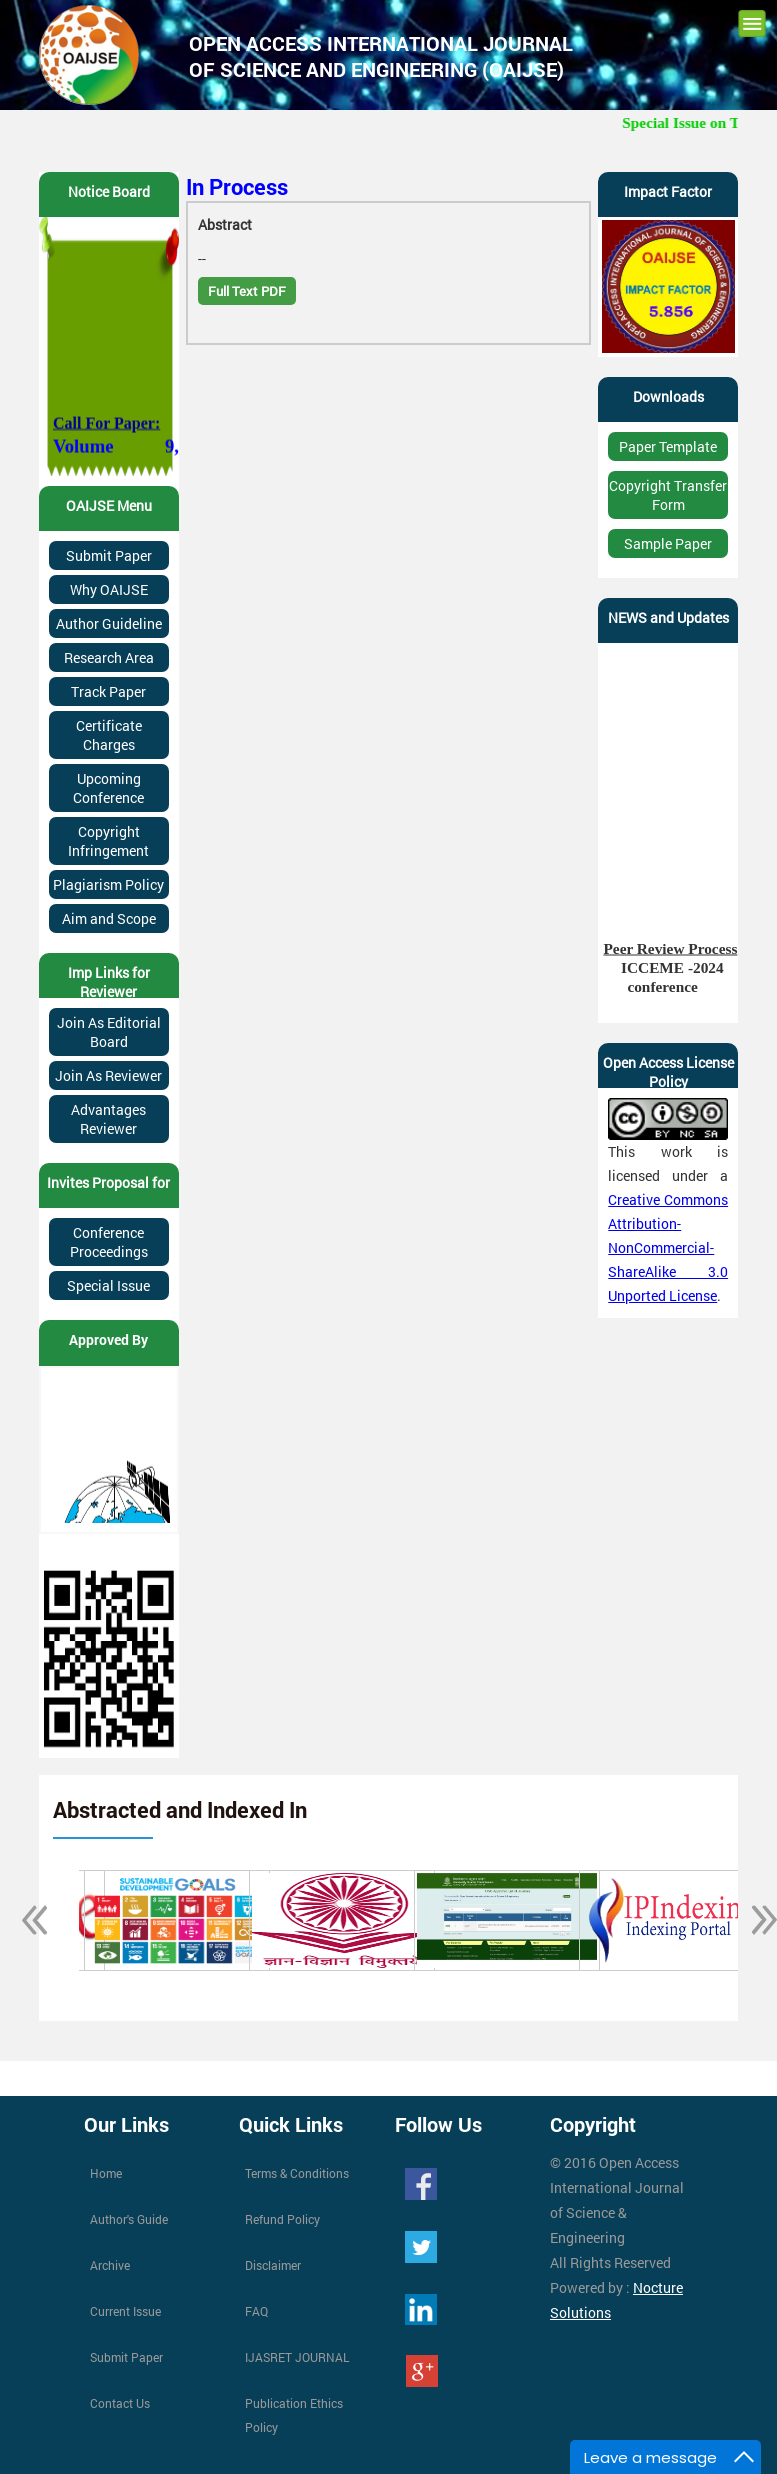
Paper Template (668, 446)
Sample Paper (668, 543)
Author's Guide (129, 2219)
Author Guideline (109, 623)
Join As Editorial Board (109, 1032)
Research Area (109, 657)
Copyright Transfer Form (668, 495)
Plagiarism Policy (108, 884)
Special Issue (108, 1285)
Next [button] (753, 1920)
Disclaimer (273, 2265)
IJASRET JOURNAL (297, 2357)
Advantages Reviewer (108, 1119)
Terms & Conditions (297, 2173)
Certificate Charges (109, 735)
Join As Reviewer (108, 1075)
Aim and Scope (109, 918)
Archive (110, 2265)
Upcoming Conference (108, 788)
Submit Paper (109, 555)
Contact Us (120, 2403)
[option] (161, 1920)
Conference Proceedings (109, 1242)
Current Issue (125, 2311)
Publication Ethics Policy (294, 2415)
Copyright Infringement (108, 841)
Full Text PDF (247, 291)
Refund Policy (282, 2219)
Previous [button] (24, 1920)
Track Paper (108, 691)
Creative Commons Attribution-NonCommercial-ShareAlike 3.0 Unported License (668, 1247)
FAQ (256, 2311)
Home (106, 2173)
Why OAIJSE (109, 589)
